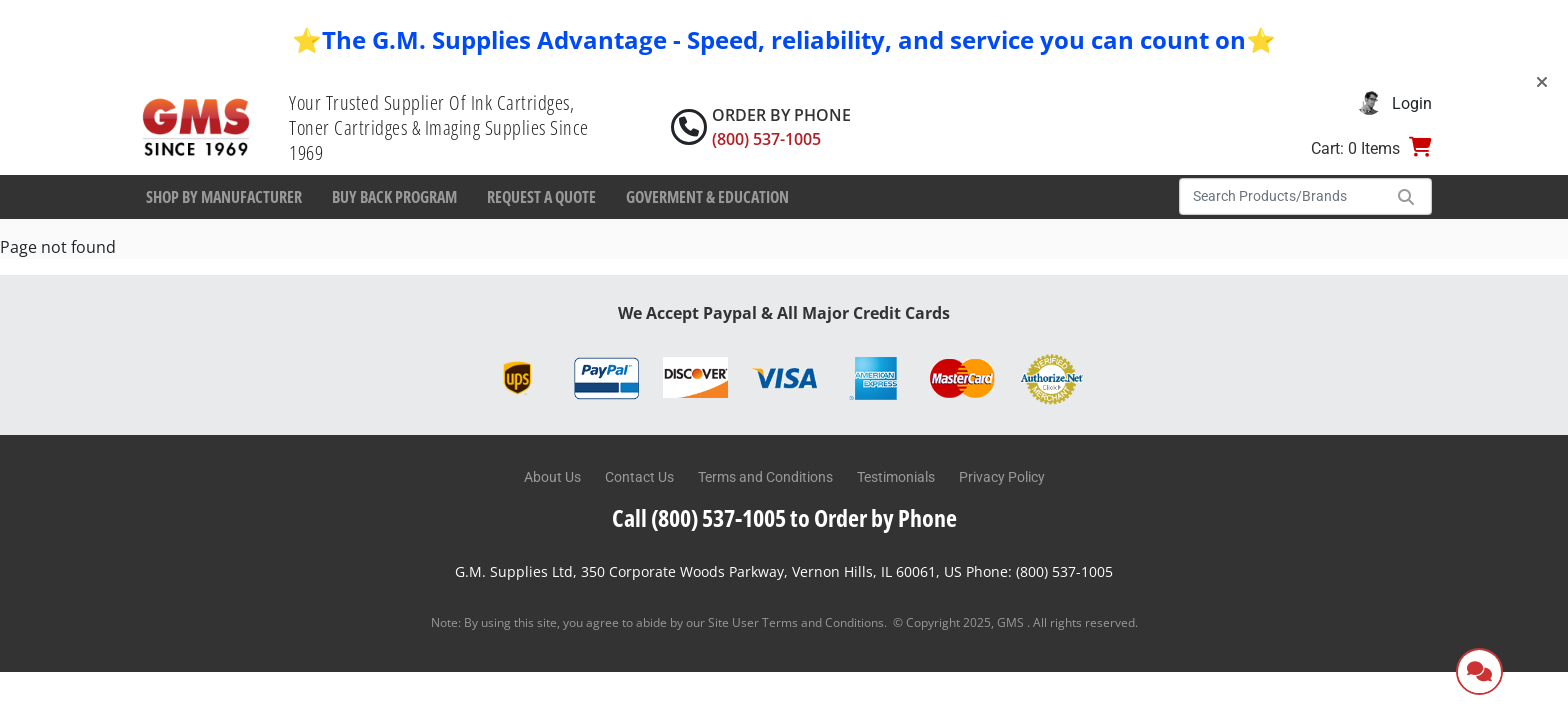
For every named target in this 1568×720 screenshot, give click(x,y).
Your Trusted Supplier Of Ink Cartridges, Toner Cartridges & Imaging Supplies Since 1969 (439, 127)
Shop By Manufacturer (224, 197)
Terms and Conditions (765, 477)
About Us (552, 477)
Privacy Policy (1002, 477)
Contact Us (639, 477)
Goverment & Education (707, 197)
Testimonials (896, 477)
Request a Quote (541, 197)
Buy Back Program (394, 197)
